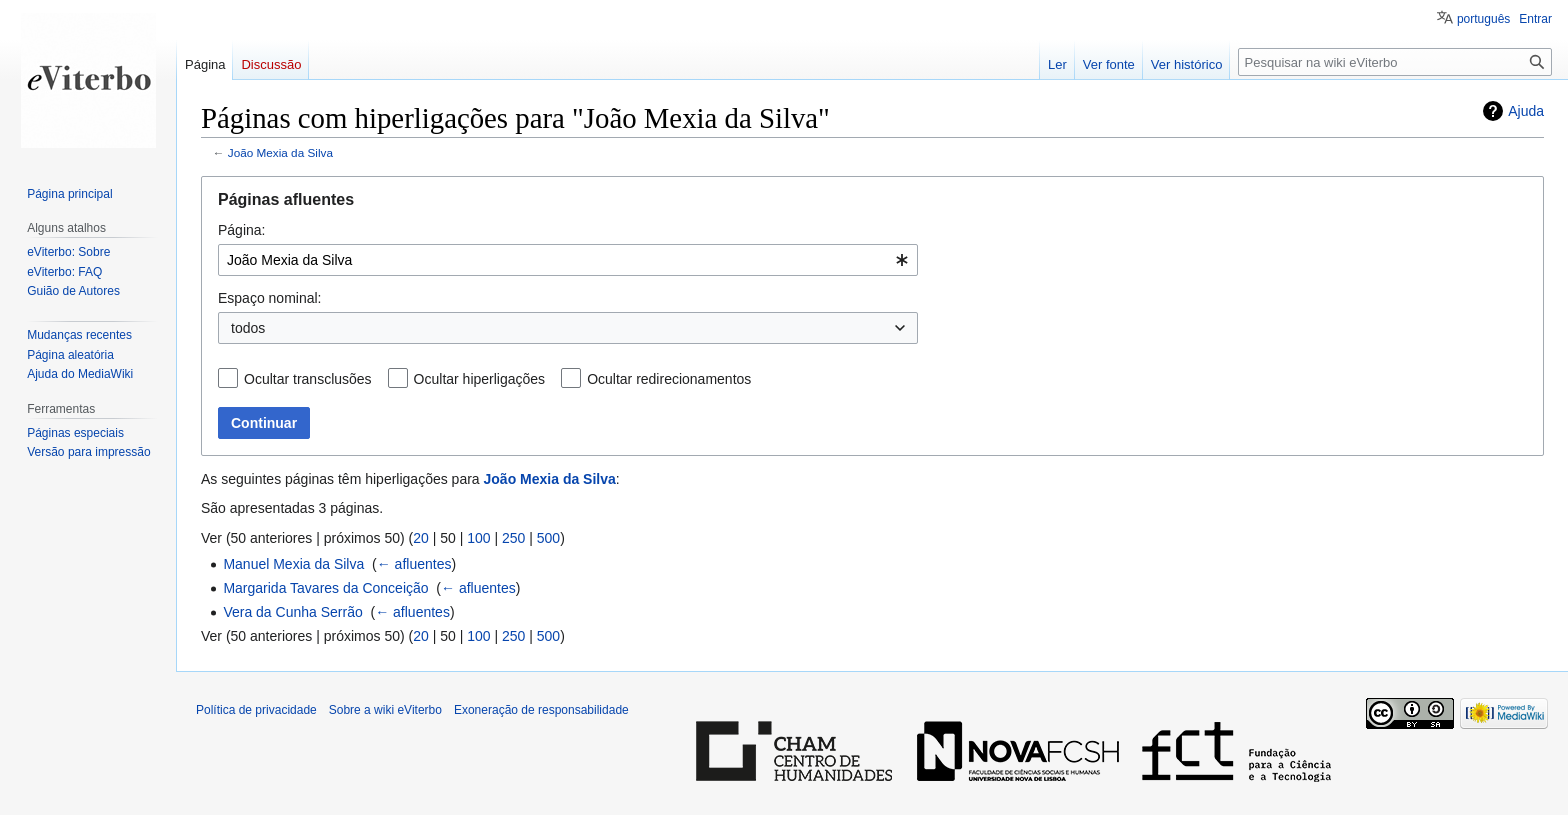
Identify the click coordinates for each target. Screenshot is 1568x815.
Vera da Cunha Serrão (292, 612)
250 (513, 538)
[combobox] (568, 260)
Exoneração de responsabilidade (541, 710)
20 (421, 538)
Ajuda (1526, 111)
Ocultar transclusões (308, 379)
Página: (241, 230)
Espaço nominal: (270, 298)
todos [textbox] (248, 328)
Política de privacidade (256, 710)
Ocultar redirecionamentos (669, 379)
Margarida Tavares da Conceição (325, 588)
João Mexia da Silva (280, 152)
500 (548, 538)
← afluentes (414, 564)
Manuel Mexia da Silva (293, 564)
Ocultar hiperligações (480, 379)
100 (478, 538)
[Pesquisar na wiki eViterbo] (1395, 62)
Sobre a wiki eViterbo (385, 710)
